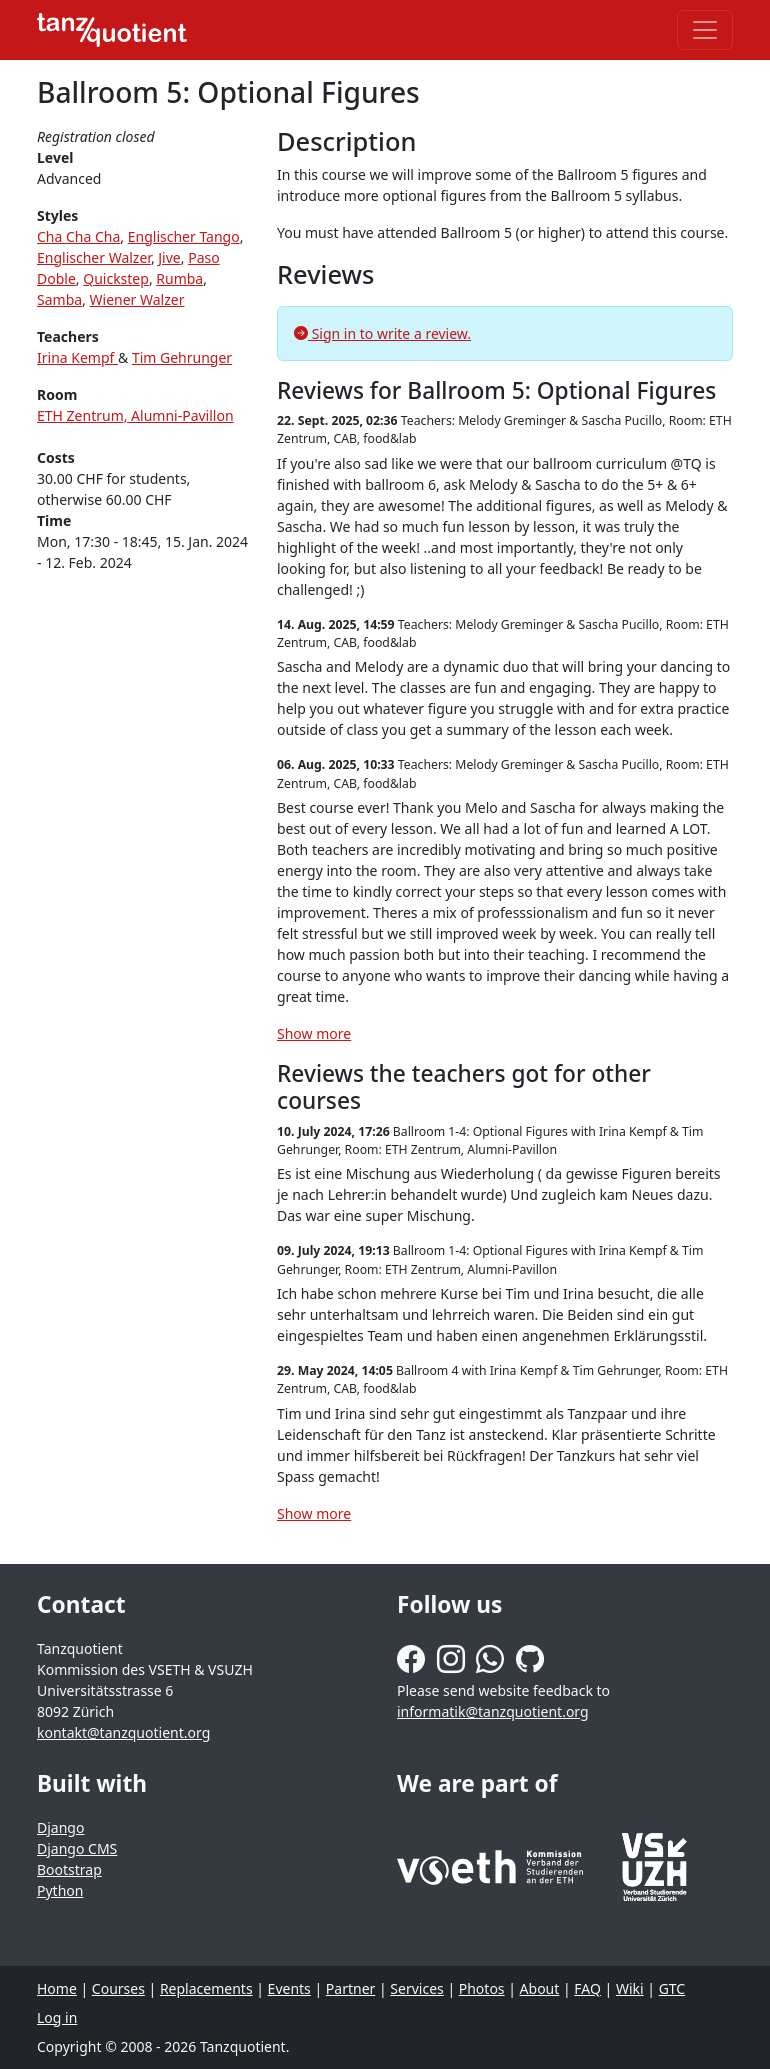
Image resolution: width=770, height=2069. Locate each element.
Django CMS (77, 1848)
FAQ (587, 1988)
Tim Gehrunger (182, 357)
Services (416, 1988)
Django (60, 1827)
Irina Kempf (77, 357)
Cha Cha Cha (78, 236)
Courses (118, 1988)
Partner (351, 1988)
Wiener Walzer (137, 299)
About (540, 1988)
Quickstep (116, 278)
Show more (314, 1033)
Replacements (206, 1988)
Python (60, 1890)
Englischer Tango (184, 236)
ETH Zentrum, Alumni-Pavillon (135, 415)
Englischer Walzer (94, 257)
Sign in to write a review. (382, 333)
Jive (169, 257)
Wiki (630, 1988)
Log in (57, 2017)
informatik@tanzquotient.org (493, 1711)
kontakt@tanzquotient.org (123, 1732)
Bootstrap (69, 1869)
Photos (482, 1988)
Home (57, 1988)
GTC (672, 1988)
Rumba (179, 278)
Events (289, 1988)
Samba (59, 299)
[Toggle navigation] (705, 30)
